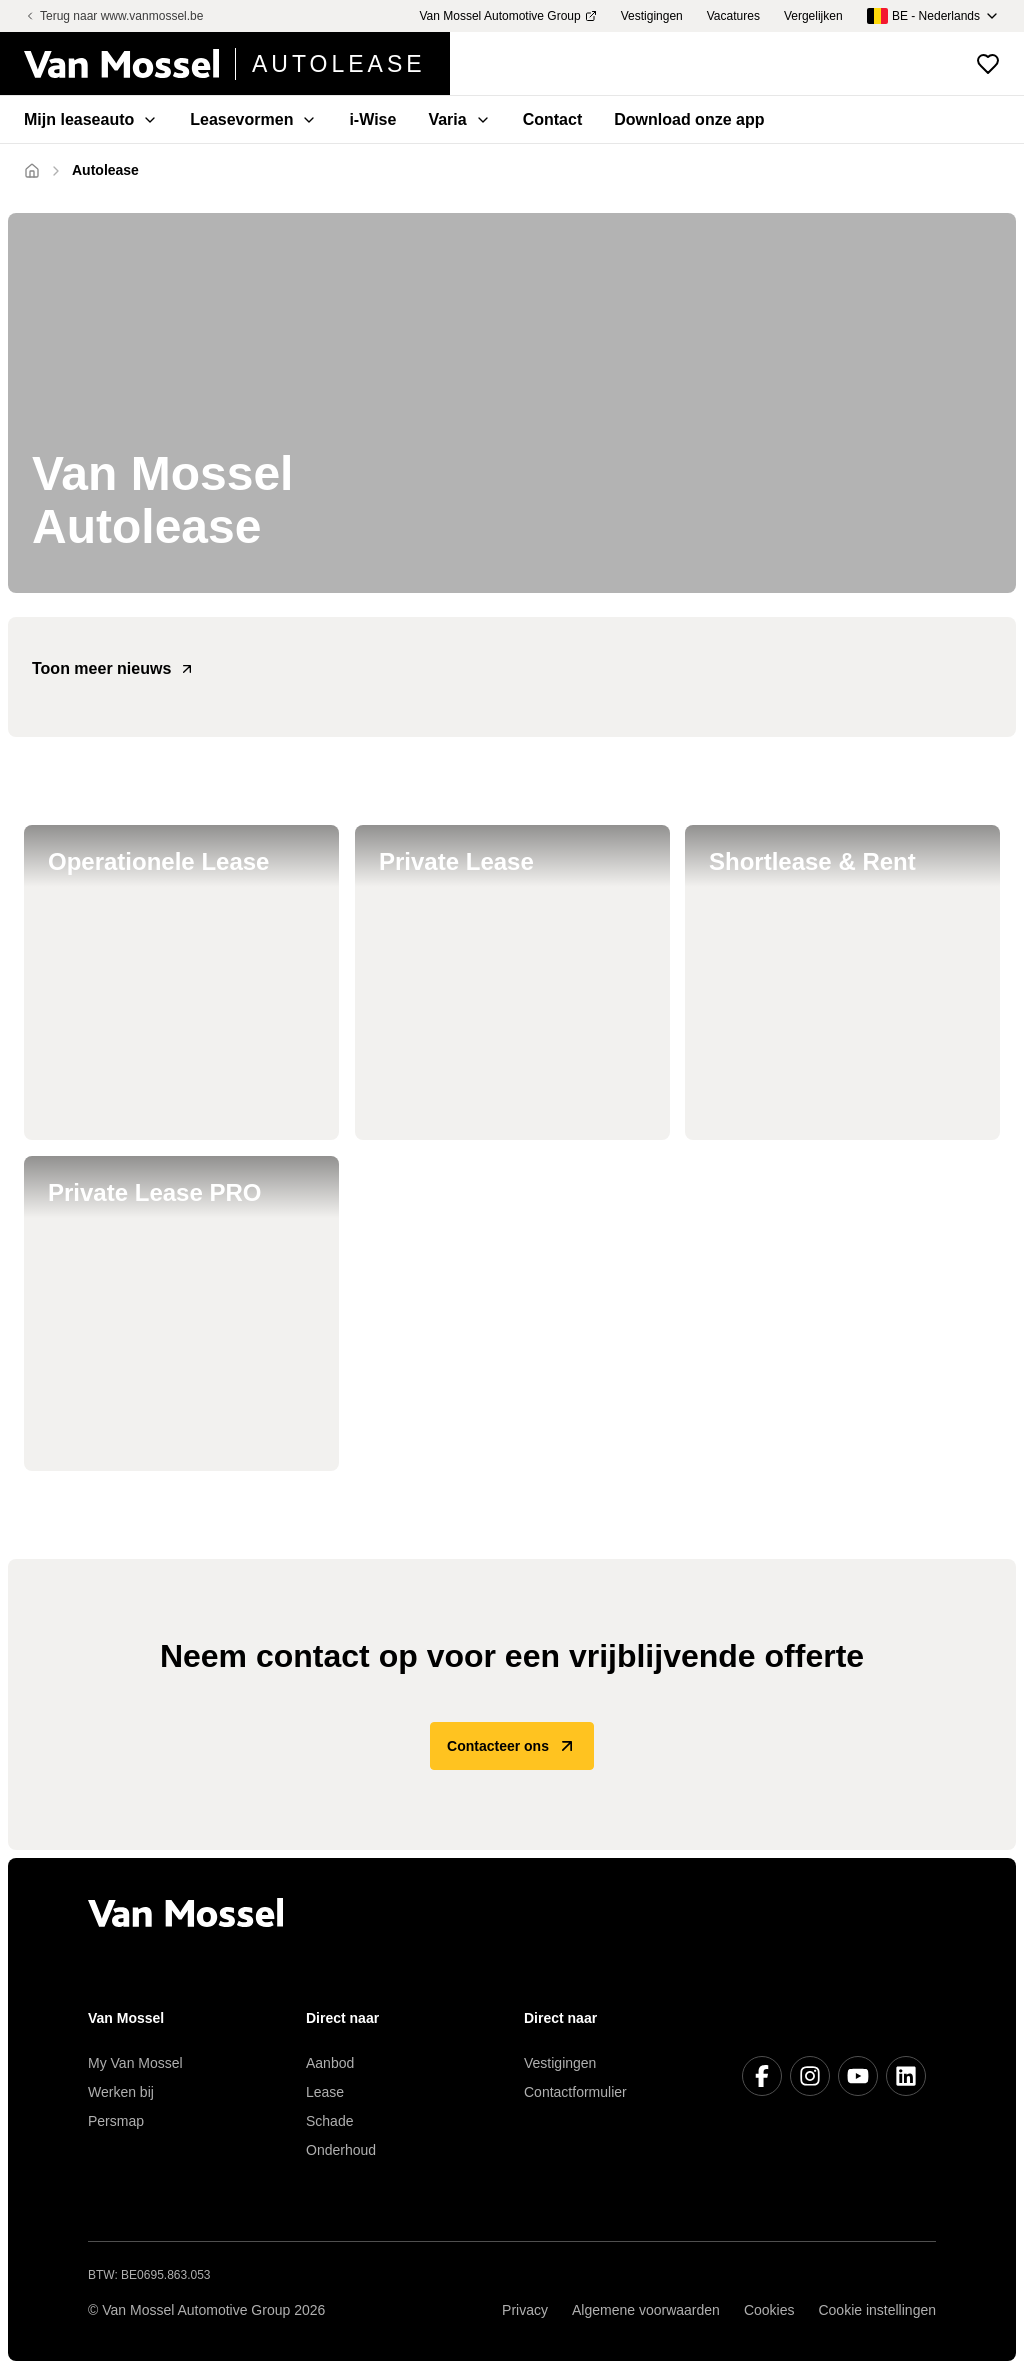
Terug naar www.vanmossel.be (113, 16)
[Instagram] (810, 2076)
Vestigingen (560, 2063)
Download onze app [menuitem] (689, 119)
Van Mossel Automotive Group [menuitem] (507, 16)
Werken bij (121, 2092)
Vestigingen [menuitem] (652, 16)
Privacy (525, 2310)
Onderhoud (341, 2150)
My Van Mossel (135, 2063)
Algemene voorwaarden (646, 2310)
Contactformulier (575, 2092)
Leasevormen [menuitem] (253, 119)
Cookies (769, 2310)
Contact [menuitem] (553, 119)
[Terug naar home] (237, 64)
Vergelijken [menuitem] (813, 16)
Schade (329, 2121)
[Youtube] (858, 2076)
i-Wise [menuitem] (372, 119)
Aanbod (330, 2063)
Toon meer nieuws (113, 668)
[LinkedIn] (906, 2076)
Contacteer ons (512, 1746)
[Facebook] (762, 2076)
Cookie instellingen (877, 2310)
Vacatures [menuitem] (733, 16)
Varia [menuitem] (459, 119)
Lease (325, 2092)
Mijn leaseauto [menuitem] (91, 119)
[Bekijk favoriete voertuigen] (988, 64)
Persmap (116, 2121)
